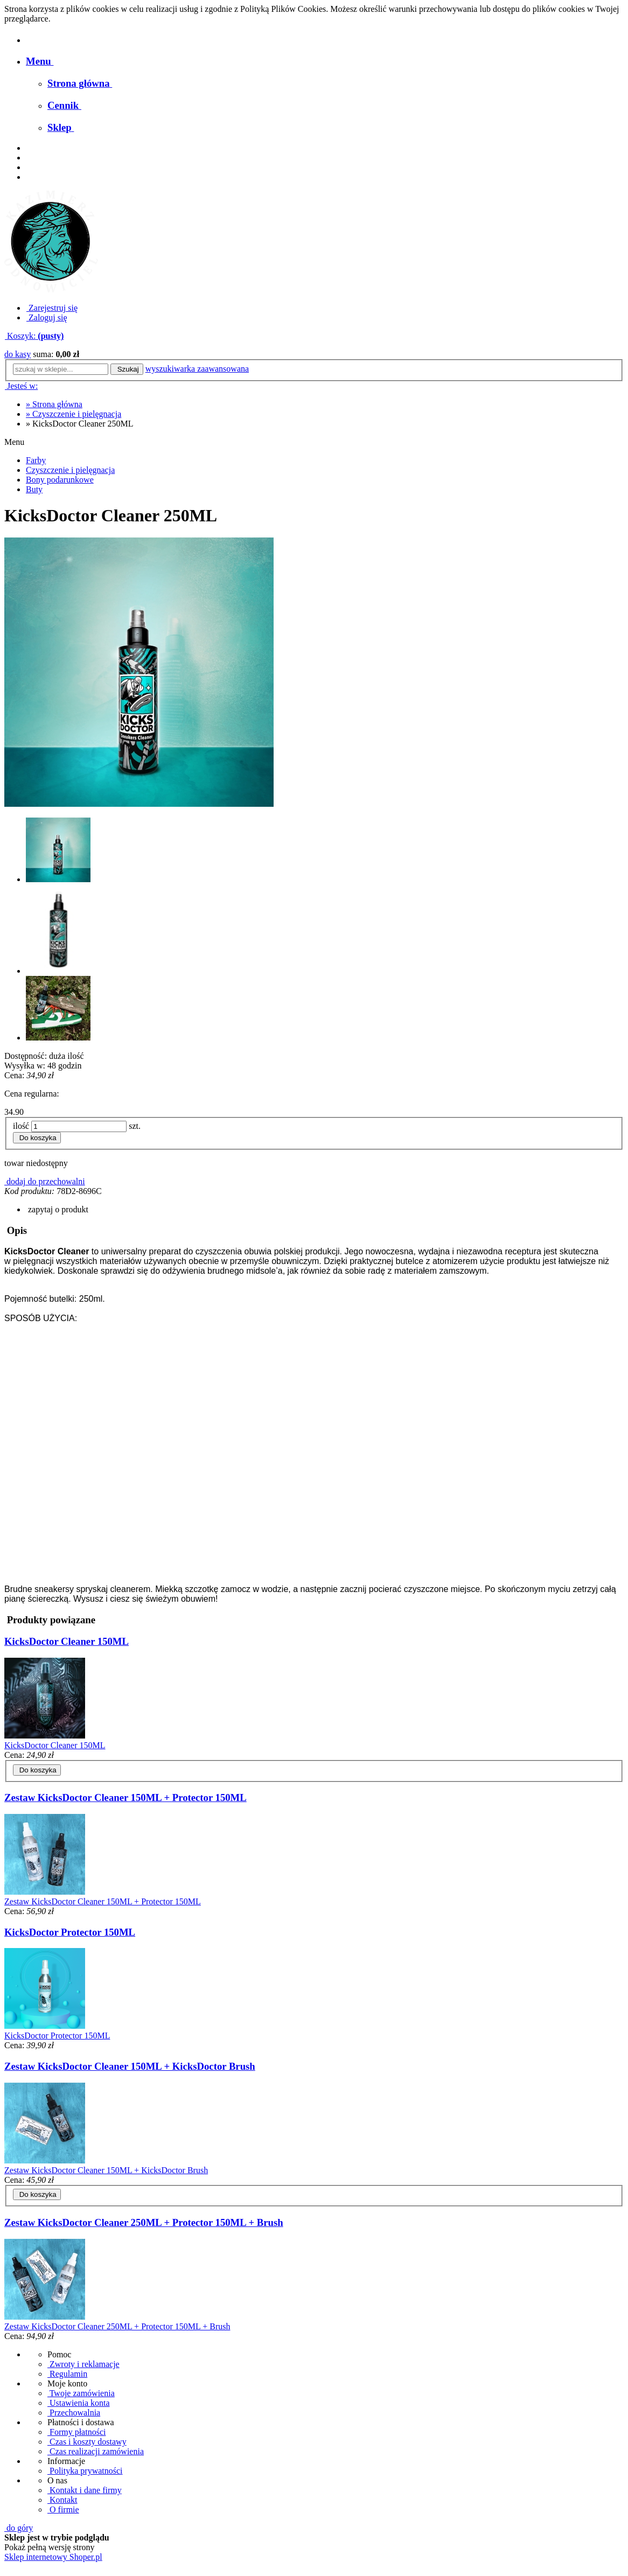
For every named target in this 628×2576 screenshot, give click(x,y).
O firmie (63, 2509)
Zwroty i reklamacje (83, 2364)
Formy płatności (76, 2432)
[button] (57, 1209)
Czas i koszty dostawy (87, 2441)
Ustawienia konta (78, 2402)
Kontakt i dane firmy (84, 2490)
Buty (34, 489)
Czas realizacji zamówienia (95, 2451)
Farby (36, 460)
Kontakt (62, 2499)
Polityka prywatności (85, 2470)
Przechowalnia (73, 2412)
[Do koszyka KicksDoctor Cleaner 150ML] (37, 1770)
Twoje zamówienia (81, 2393)
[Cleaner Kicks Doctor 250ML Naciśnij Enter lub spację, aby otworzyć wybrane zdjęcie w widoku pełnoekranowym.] (139, 672)
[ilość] (79, 1126)
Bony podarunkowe (60, 479)
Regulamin (67, 2373)
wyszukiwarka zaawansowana (197, 368)
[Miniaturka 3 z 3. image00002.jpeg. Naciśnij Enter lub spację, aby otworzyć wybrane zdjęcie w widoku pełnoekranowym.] (58, 1037)
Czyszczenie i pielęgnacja (70, 469)
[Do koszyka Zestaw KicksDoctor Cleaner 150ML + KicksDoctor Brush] (37, 2194)
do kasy (17, 354)
